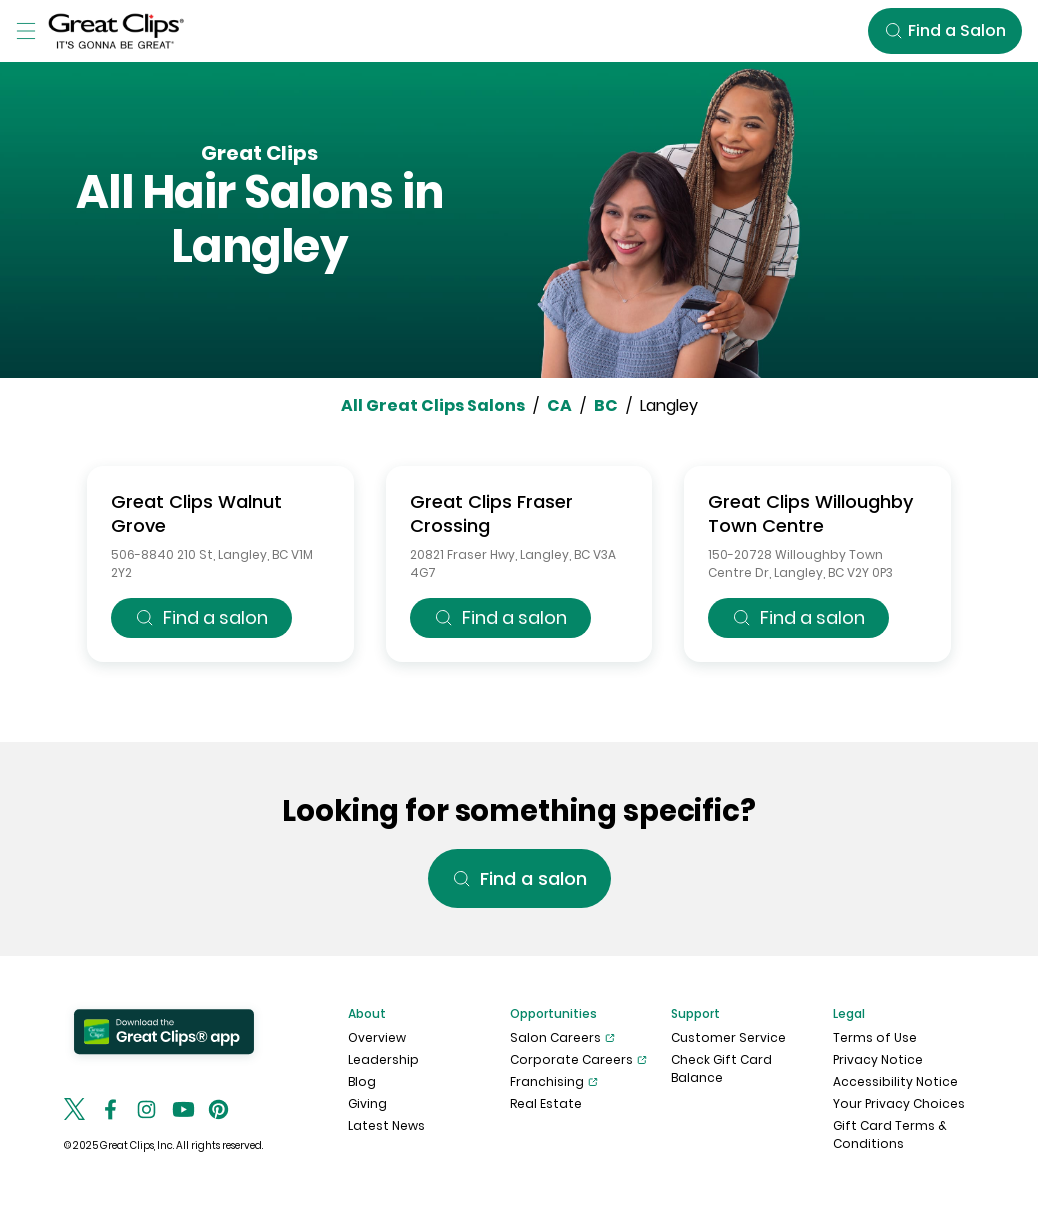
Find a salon (201, 617)
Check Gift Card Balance (721, 1068)
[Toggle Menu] (26, 31)
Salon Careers (562, 1038)
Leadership (383, 1059)
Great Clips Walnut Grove (196, 513)
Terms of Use (875, 1037)
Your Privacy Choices (899, 1103)
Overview (377, 1037)
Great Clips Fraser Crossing (491, 513)
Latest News (386, 1125)
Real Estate (546, 1103)
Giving (367, 1103)
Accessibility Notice (895, 1081)
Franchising (554, 1082)
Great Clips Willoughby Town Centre (810, 513)
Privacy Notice (878, 1059)
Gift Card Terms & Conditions (890, 1134)
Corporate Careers (578, 1060)
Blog (362, 1081)
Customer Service (728, 1037)
